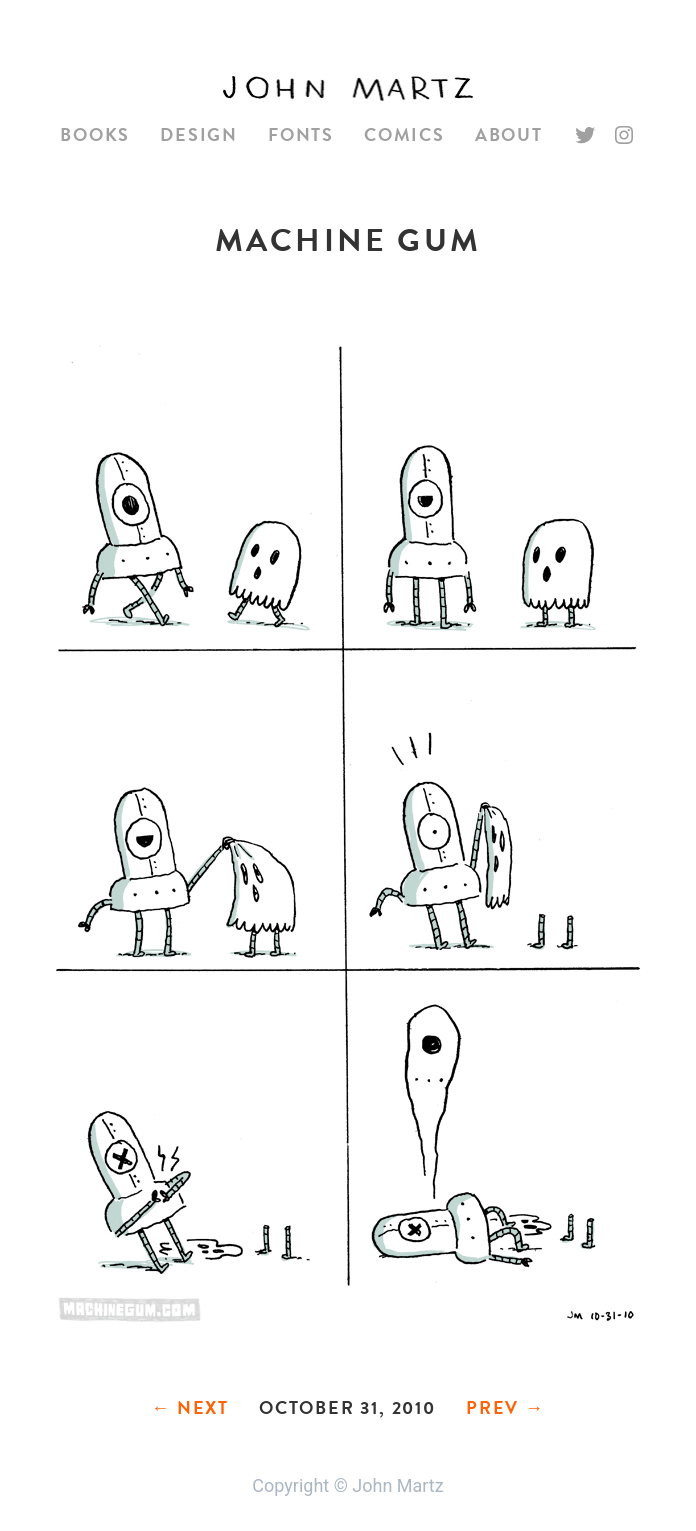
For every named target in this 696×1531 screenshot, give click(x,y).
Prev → (505, 1407)
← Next (190, 1407)
